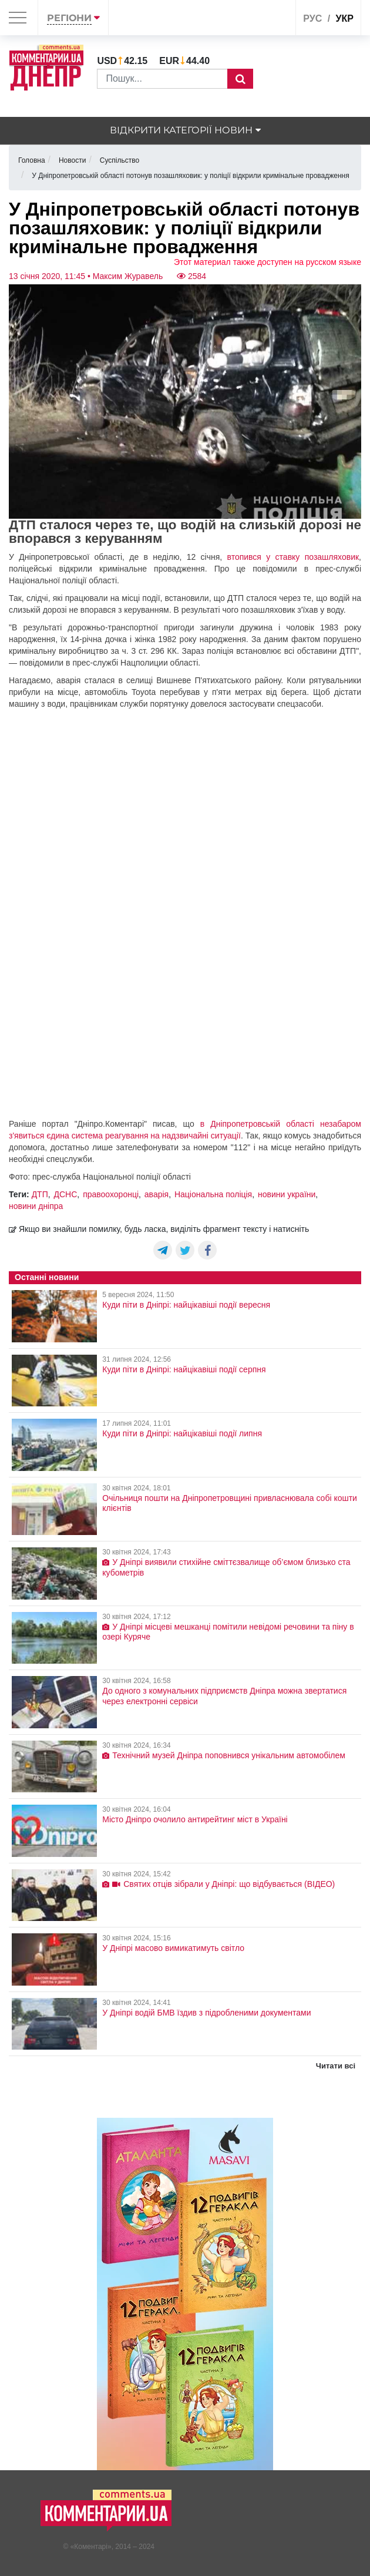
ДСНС (66, 1194)
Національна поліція (213, 1194)
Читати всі (335, 2065)
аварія (156, 1194)
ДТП (40, 1194)
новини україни (286, 1194)
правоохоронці (111, 1194)
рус (312, 18)
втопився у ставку (266, 557)
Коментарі (90, 2547)
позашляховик (332, 557)
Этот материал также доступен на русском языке (267, 262)
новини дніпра (36, 1206)
